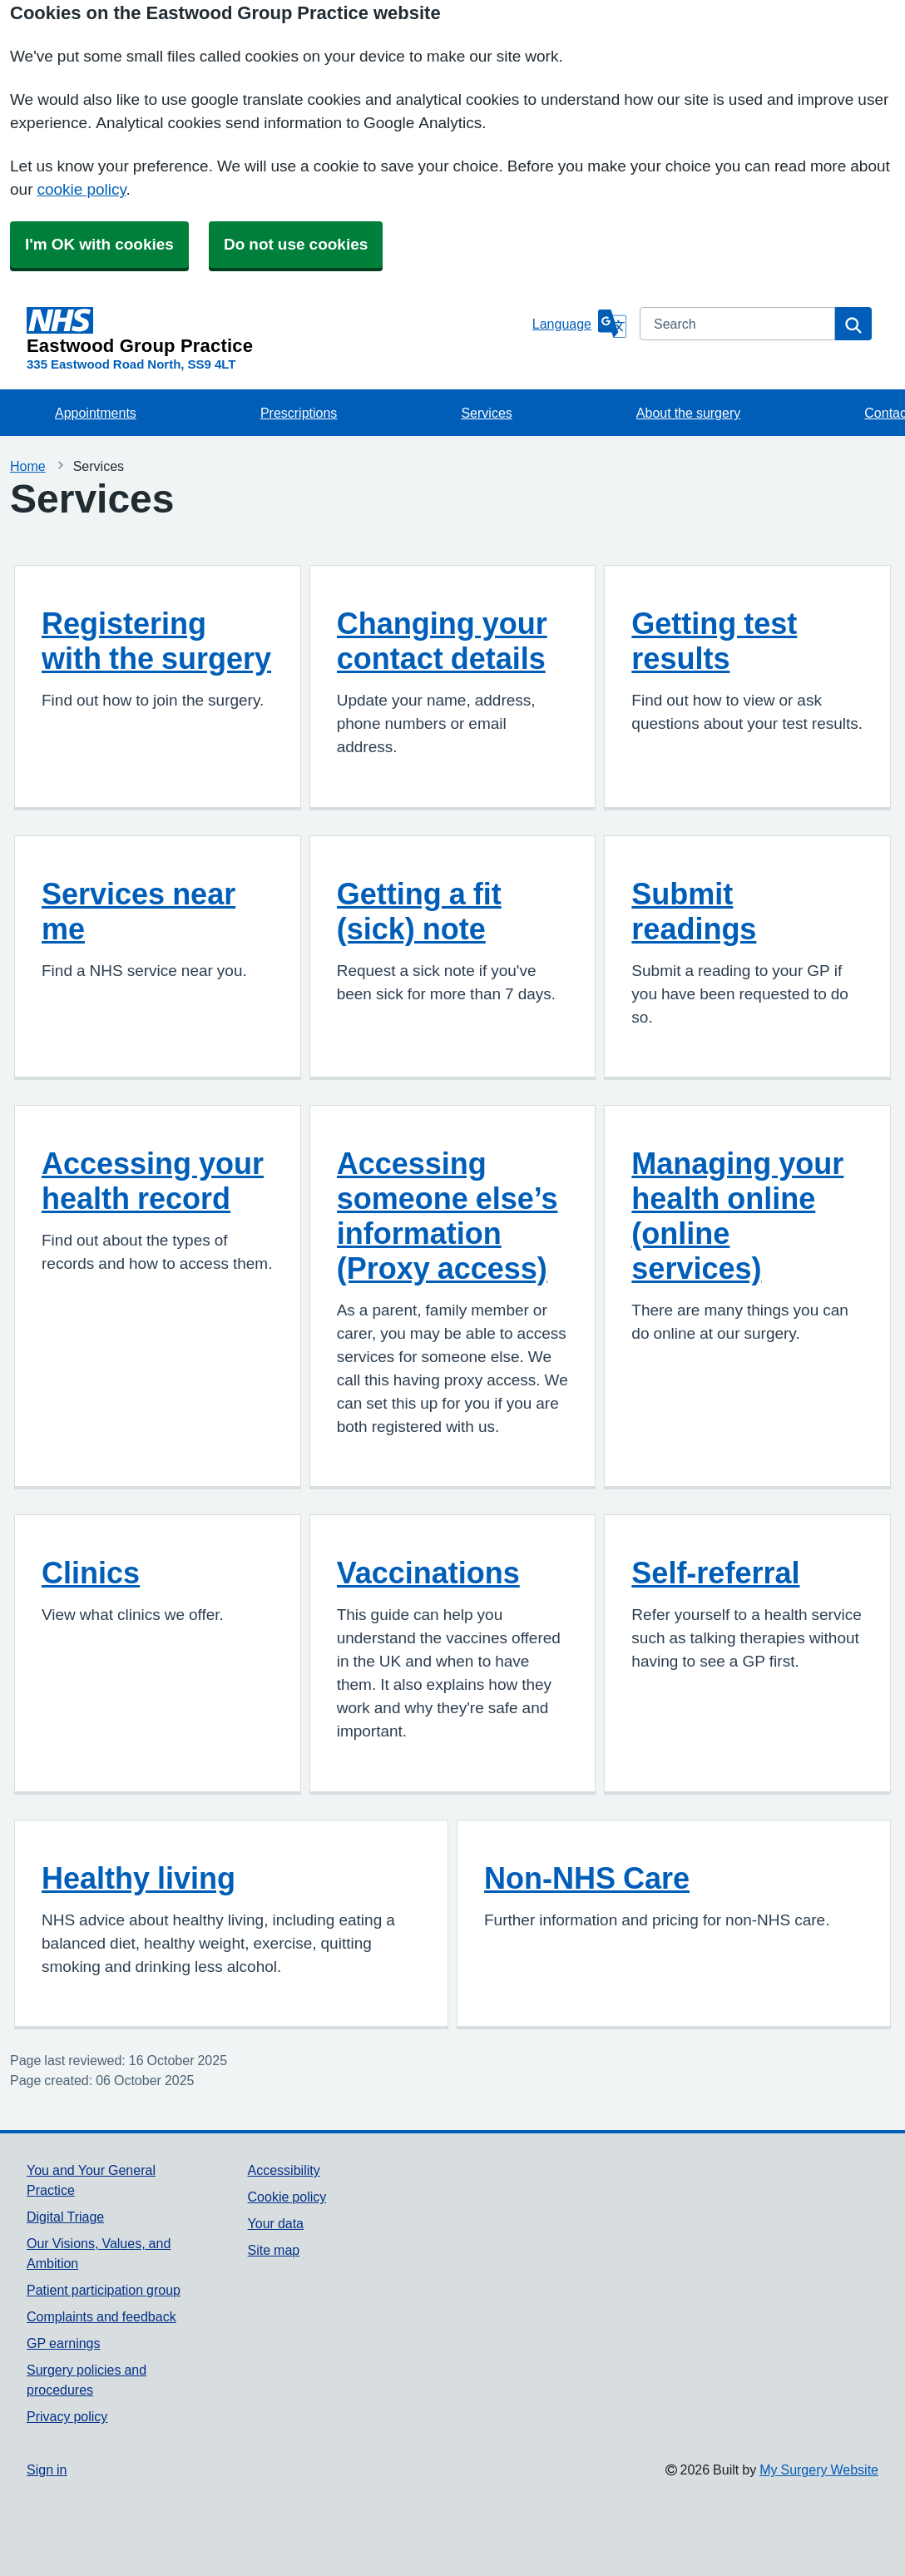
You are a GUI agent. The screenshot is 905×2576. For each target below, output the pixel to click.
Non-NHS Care (587, 1878)
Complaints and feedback (101, 2316)
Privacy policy (67, 2416)
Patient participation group (104, 2289)
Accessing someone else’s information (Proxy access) (447, 1215)
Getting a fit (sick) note (419, 911)
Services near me (138, 911)
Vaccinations (428, 1573)
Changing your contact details (442, 640)
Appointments (95, 412)
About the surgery (688, 412)
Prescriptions (298, 412)
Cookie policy (287, 2196)
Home (28, 466)
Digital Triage (65, 2216)
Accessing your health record (153, 1180)
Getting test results (714, 640)
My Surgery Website (818, 2469)
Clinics (91, 1573)
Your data (276, 2223)
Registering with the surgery (156, 640)
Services (486, 412)
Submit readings (693, 911)
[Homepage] (276, 331)
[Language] (579, 323)
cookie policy (81, 189)
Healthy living (138, 1878)
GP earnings (64, 2343)
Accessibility (284, 2170)
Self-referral (715, 1573)
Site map (274, 2249)
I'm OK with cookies (99, 244)
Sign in (47, 2469)
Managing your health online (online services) (737, 1215)
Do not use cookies (296, 244)
